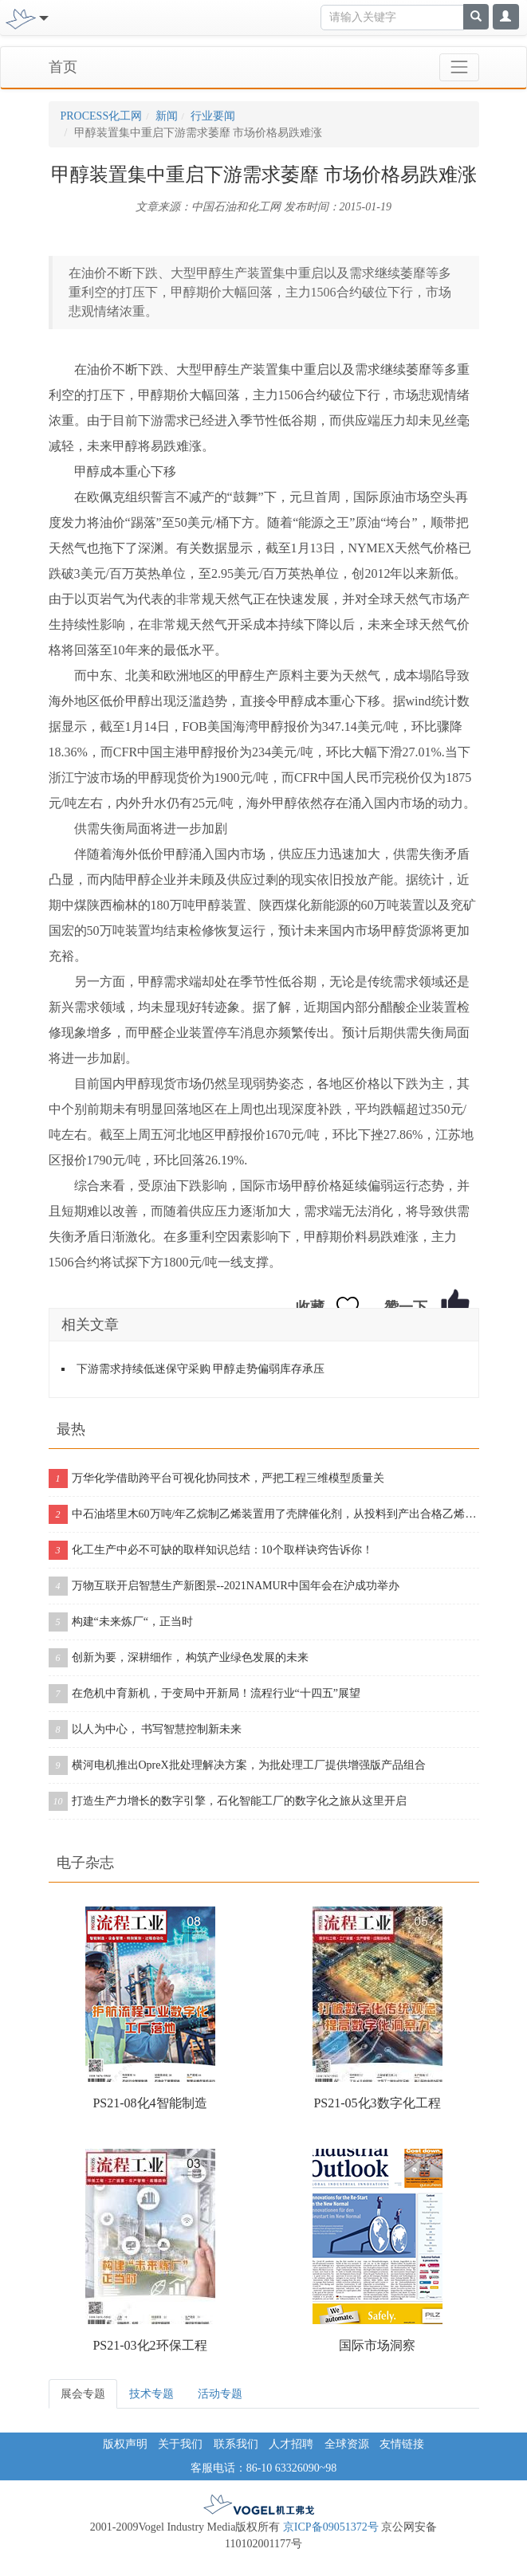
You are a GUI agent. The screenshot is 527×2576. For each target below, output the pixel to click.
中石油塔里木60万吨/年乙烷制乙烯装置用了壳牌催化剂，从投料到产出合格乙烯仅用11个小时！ (264, 1514)
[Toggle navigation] (42, 17)
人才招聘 (291, 2444)
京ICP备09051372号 (331, 2527)
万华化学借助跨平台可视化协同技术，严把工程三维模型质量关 (216, 1478)
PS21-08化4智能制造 (149, 2103)
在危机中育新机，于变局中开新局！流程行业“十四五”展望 (204, 1693)
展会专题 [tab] (83, 2394)
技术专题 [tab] (151, 2394)
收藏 (310, 1307)
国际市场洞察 (377, 2345)
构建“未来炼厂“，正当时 (121, 1622)
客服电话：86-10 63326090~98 (264, 2468)
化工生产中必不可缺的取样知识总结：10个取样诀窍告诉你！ (211, 1550)
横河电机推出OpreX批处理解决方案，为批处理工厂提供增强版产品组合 (237, 1765)
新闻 (166, 116)
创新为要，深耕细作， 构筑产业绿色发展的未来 (179, 1657)
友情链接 (402, 2444)
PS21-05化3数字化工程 (376, 2103)
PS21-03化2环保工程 (149, 2345)
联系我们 (236, 2444)
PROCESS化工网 (102, 116)
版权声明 (125, 2444)
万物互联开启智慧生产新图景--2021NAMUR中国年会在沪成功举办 (224, 1586)
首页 (63, 67)
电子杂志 (85, 1863)
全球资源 (346, 2444)
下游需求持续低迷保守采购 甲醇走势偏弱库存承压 (201, 1369)
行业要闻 (213, 116)
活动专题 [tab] (220, 2394)
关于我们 (180, 2444)
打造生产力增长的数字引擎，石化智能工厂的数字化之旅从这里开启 (228, 1801)
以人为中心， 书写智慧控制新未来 (145, 1729)
